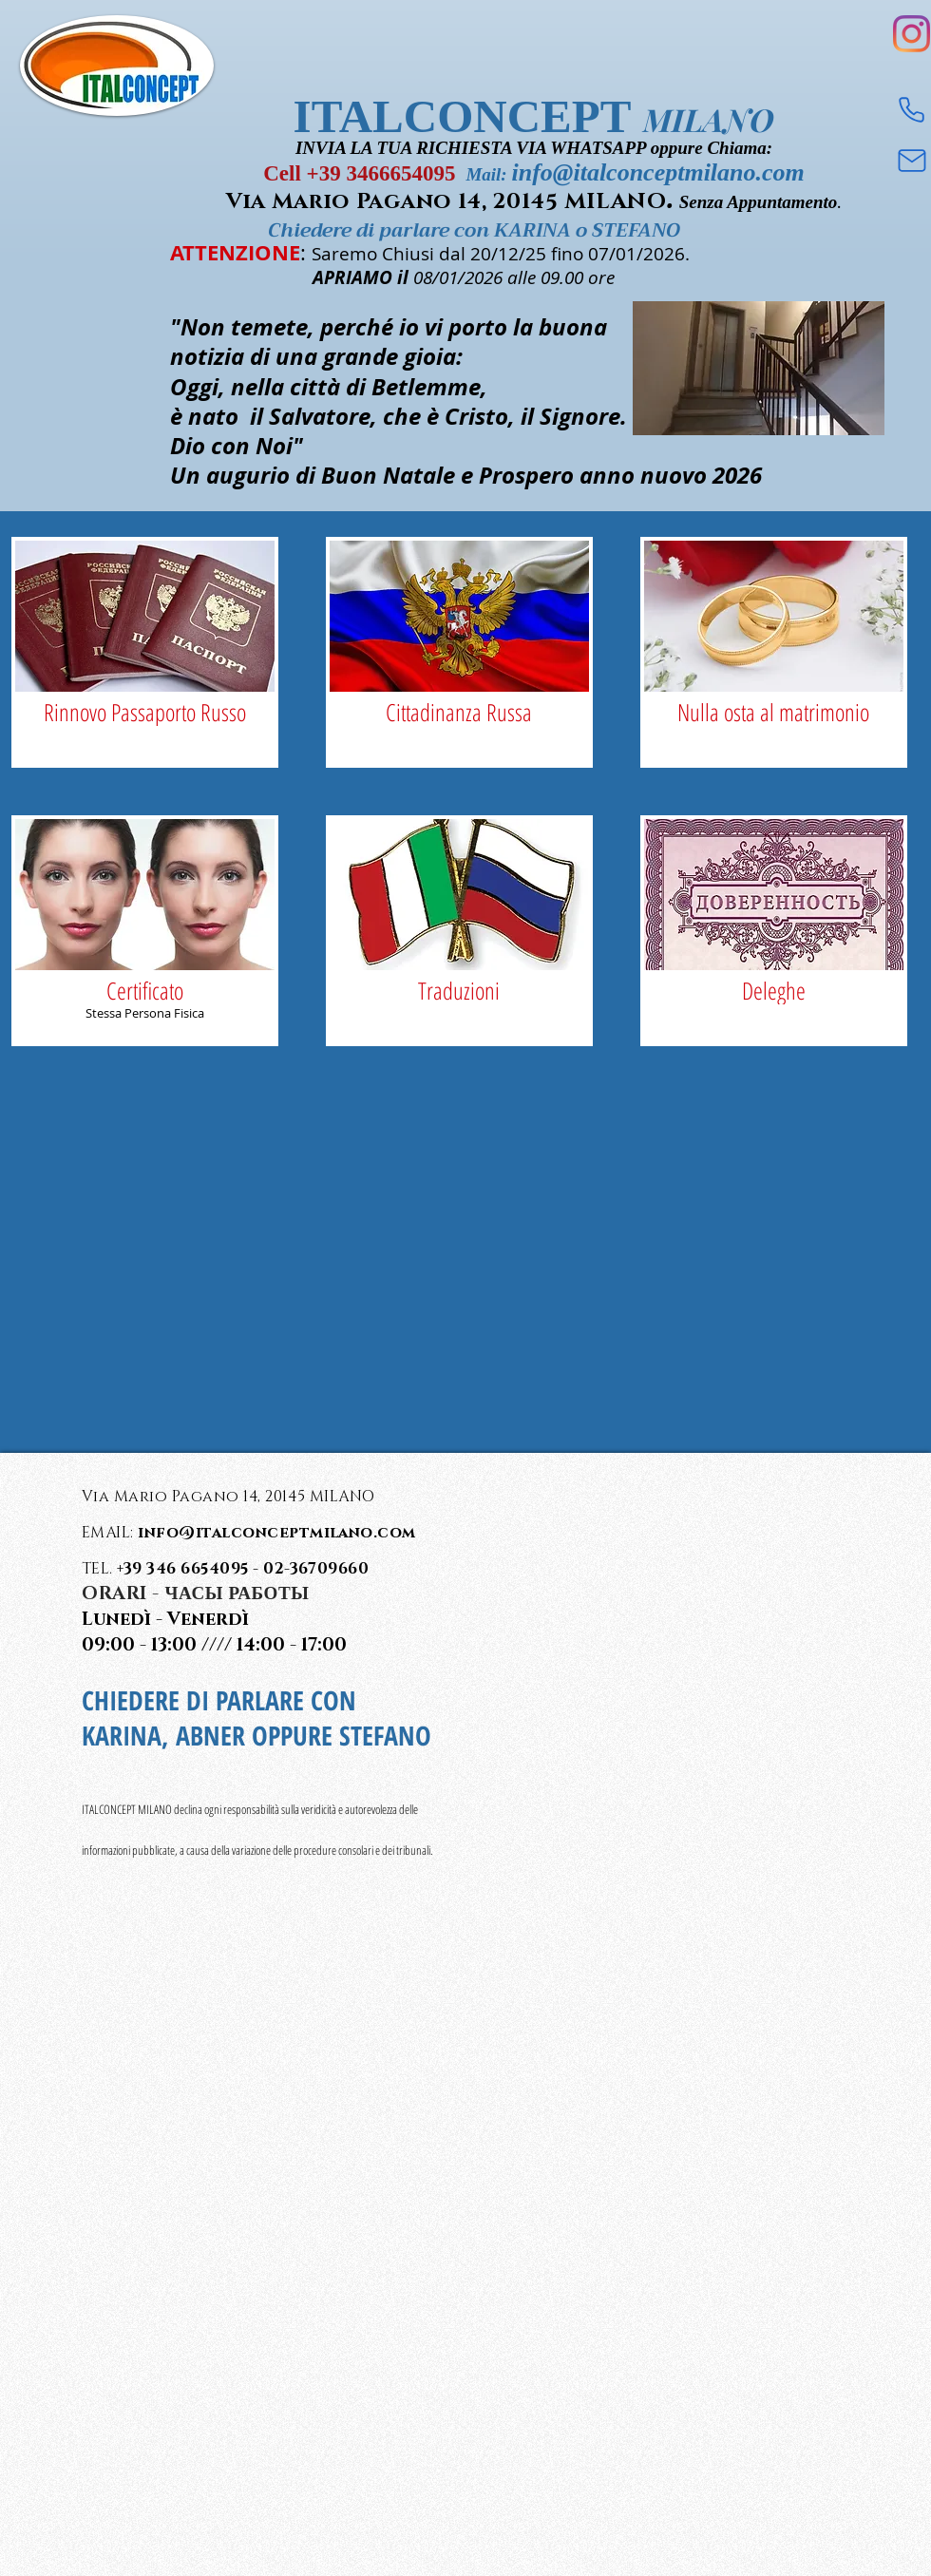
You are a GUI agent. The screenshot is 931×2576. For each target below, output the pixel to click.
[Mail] (912, 161)
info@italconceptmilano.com (657, 172)
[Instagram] (911, 33)
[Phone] (911, 109)
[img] (144, 652)
